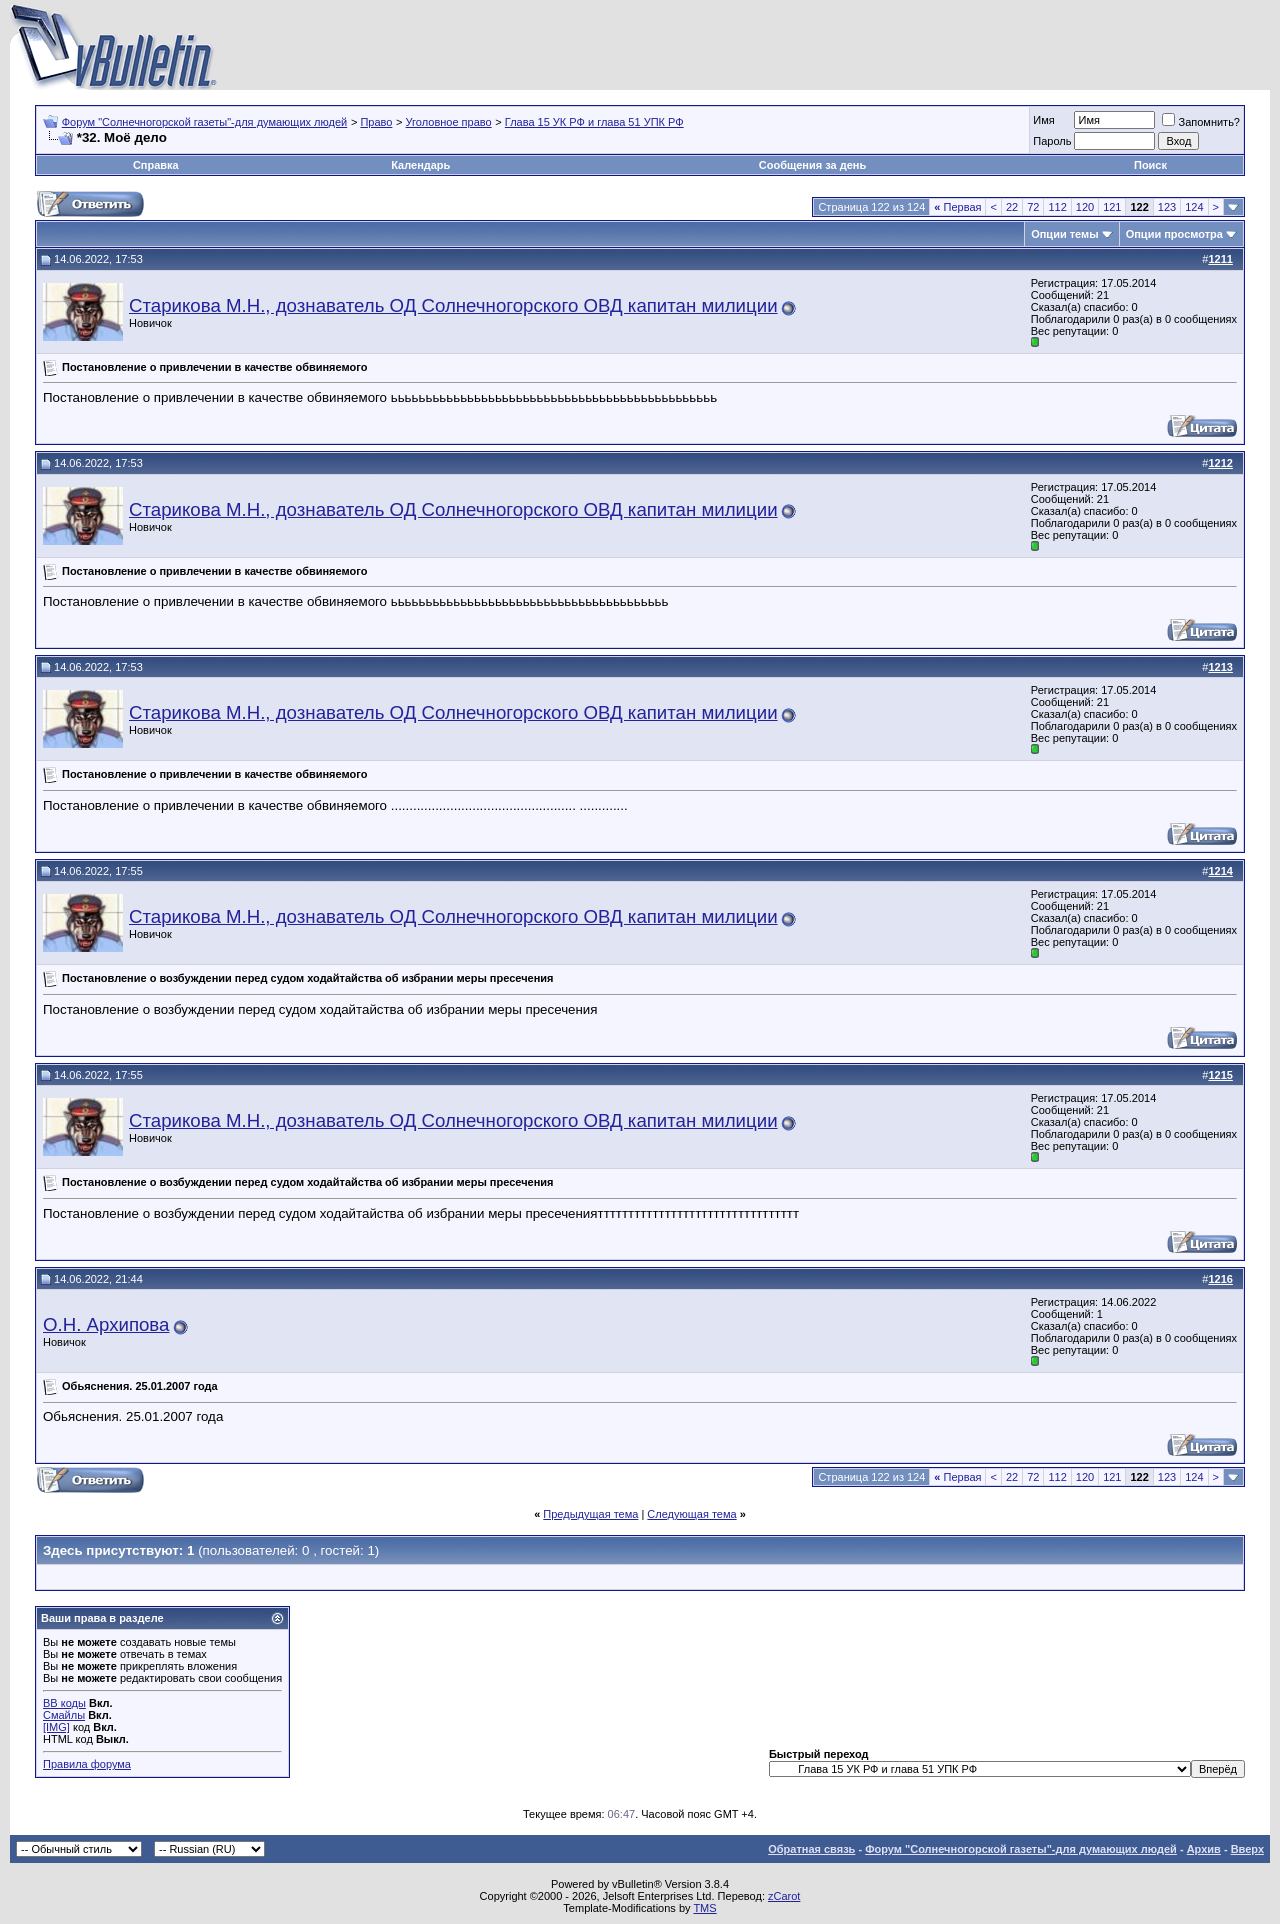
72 (1033, 207)
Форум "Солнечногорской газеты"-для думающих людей (205, 122)
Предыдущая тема (590, 1514)
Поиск (1150, 165)
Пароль (1052, 141)
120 (1085, 207)
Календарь (420, 165)
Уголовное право (449, 122)
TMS (704, 1908)
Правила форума (87, 1764)
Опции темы (1064, 234)
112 (1057, 207)
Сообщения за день (812, 165)
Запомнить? (1201, 122)
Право (376, 122)
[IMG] (56, 1727)
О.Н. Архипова (106, 1324)
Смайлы (64, 1715)
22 (1012, 207)
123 (1167, 207)
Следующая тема (691, 1514)
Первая (957, 207)
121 (1112, 207)
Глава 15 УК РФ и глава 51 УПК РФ (594, 122)
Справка (156, 165)
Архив (1204, 1849)
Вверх (1247, 1849)
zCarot (784, 1896)
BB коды (64, 1703)
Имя (1043, 120)
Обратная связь (811, 1849)
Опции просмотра (1174, 234)
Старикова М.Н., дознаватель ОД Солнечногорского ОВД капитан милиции (453, 305)
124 (1194, 207)
